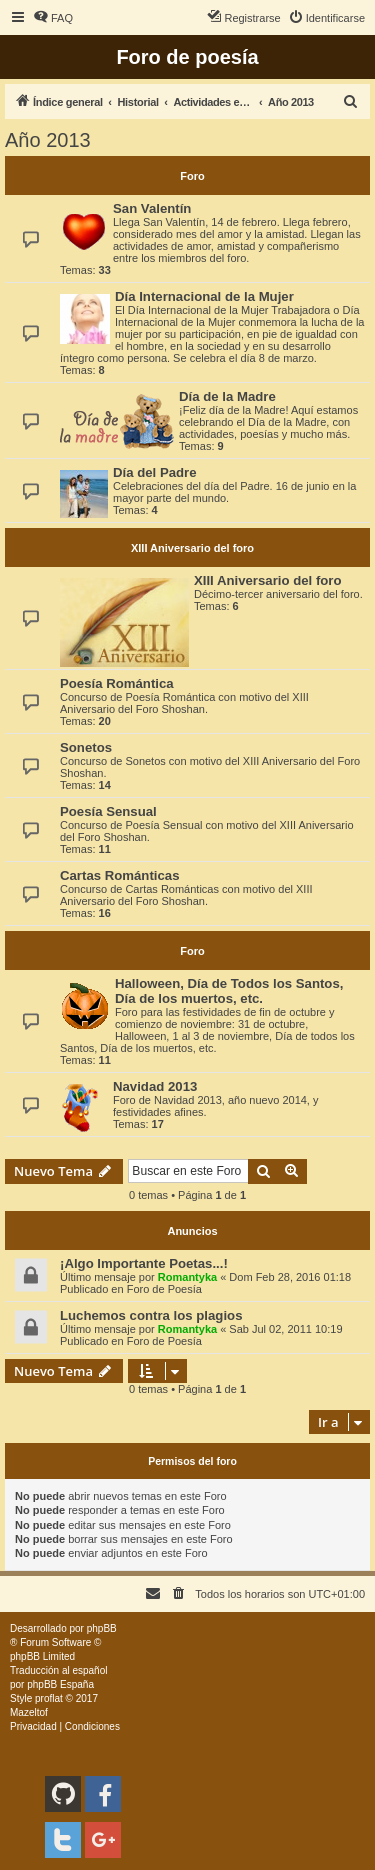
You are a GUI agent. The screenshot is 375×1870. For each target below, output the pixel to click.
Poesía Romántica (117, 683)
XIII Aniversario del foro (192, 548)
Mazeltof (29, 1712)
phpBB (102, 1628)
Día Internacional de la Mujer (204, 296)
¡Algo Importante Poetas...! (144, 1263)
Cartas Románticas (119, 875)
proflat (49, 1698)
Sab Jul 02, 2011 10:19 (285, 1329)
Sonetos (86, 747)
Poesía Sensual (108, 811)
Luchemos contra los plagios (151, 1315)
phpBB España (60, 1684)
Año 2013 (48, 140)
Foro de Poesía (164, 1289)
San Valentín (152, 208)
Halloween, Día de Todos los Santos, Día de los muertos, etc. (229, 991)
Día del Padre (155, 472)
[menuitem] (53, 18)
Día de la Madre (227, 396)
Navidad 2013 (155, 1086)
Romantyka (187, 1277)
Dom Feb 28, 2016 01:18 (290, 1277)
